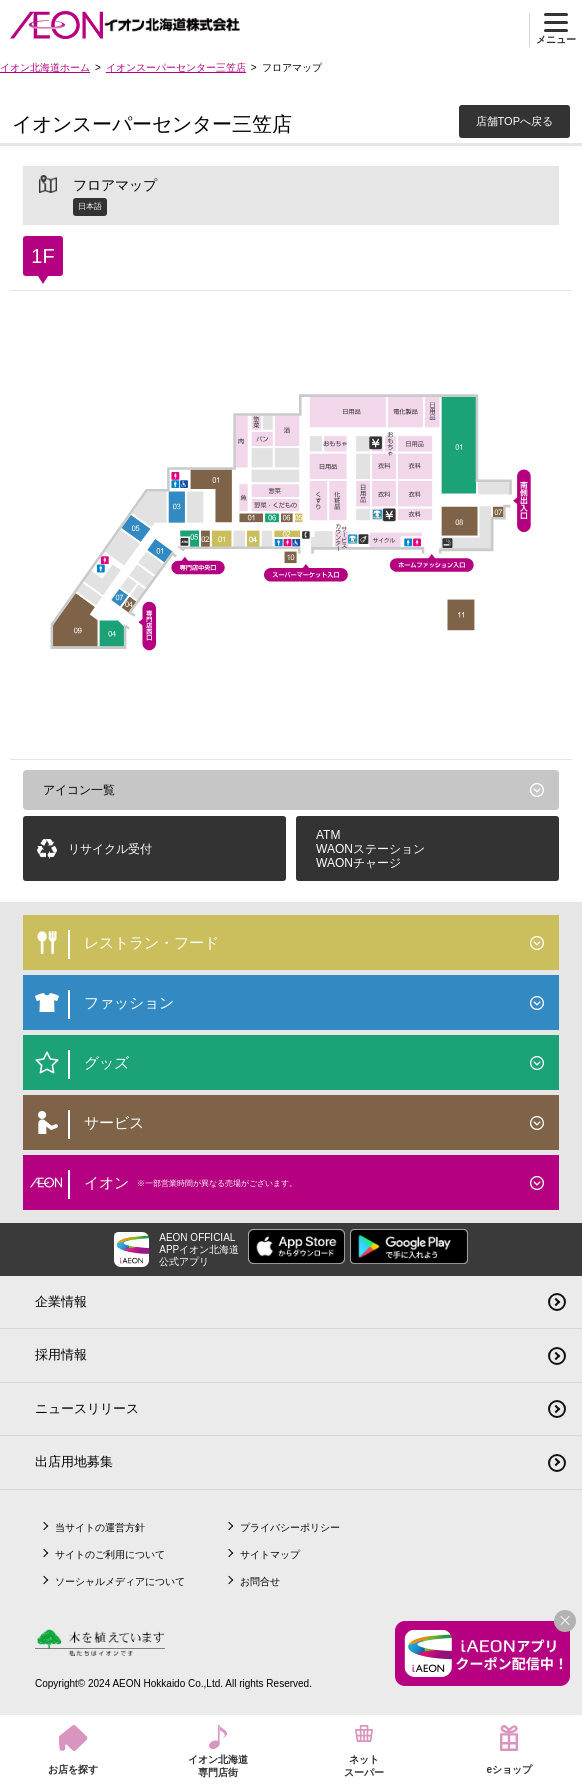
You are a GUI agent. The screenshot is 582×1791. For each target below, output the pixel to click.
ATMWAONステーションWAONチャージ (370, 849)
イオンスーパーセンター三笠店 (176, 67)
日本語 (90, 206)
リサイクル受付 (110, 849)
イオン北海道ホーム (45, 67)
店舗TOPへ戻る (514, 121)
